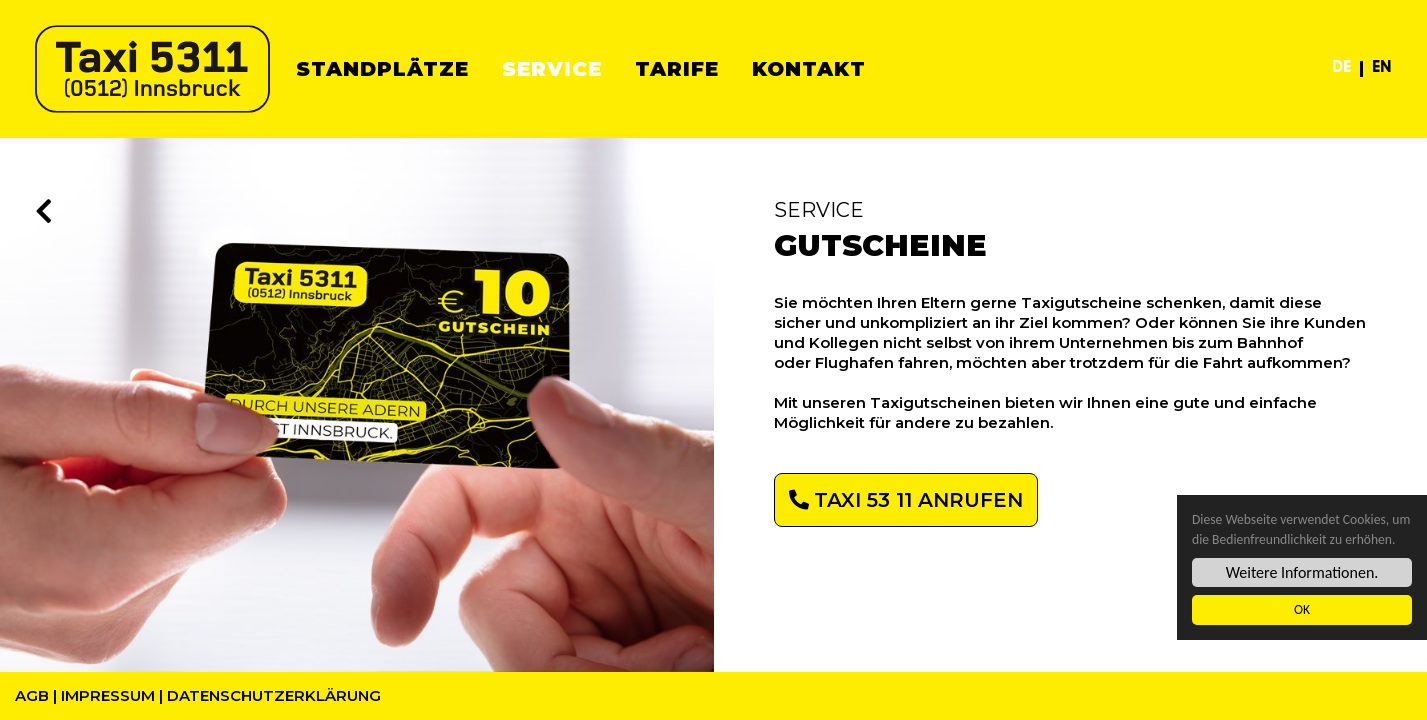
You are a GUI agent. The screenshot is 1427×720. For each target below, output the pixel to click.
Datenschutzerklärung (274, 695)
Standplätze (382, 69)
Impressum (108, 695)
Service (552, 69)
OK (1302, 610)
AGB (32, 695)
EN (1382, 68)
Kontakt (809, 69)
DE (1341, 68)
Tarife (677, 69)
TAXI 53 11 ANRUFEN (918, 500)
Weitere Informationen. (1302, 573)
